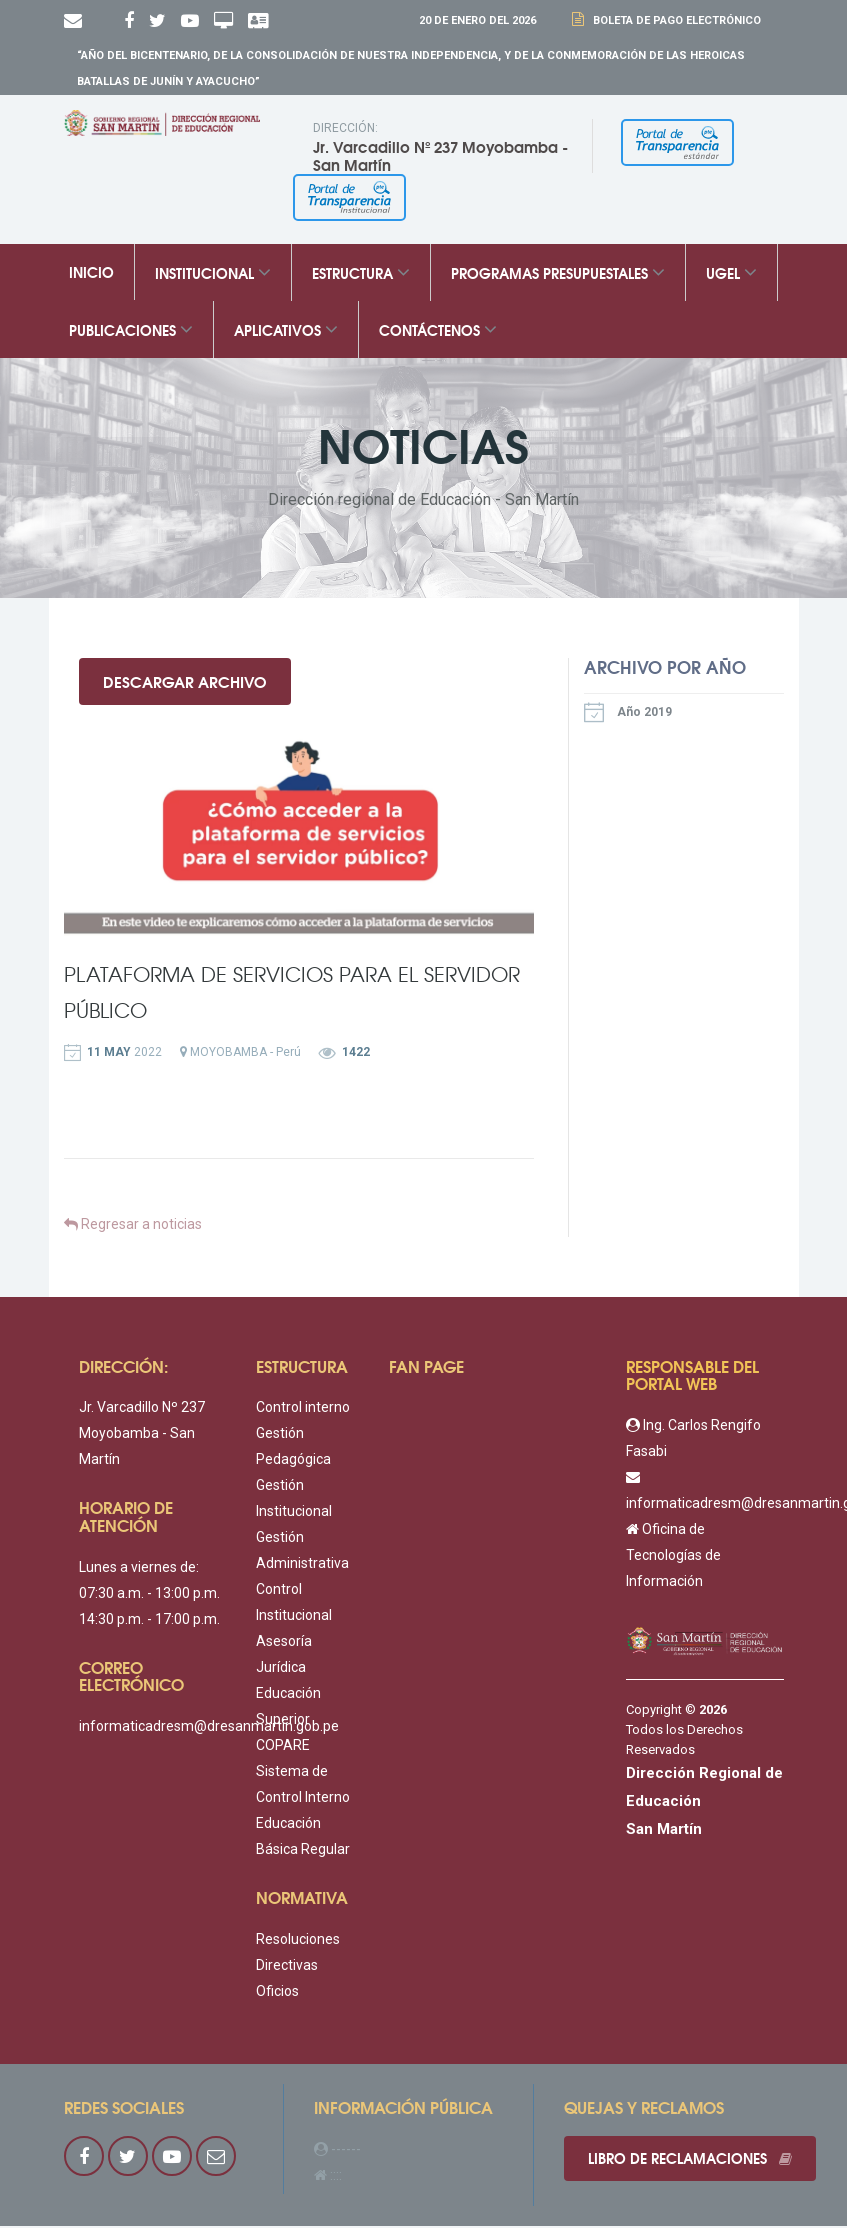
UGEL (731, 274)
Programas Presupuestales (558, 274)
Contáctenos (438, 331)
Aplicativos (286, 331)
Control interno (303, 1410)
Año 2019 (628, 713)
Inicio (91, 273)
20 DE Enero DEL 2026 (477, 20)
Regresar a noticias (133, 1226)
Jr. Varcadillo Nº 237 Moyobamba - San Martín (142, 1436)
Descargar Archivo (186, 682)
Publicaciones (131, 331)
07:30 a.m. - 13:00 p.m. (149, 1595)
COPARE (283, 1748)
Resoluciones (298, 1941)
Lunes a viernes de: (139, 1569)
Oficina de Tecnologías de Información (673, 1557)
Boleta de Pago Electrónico (674, 20)
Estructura (361, 274)
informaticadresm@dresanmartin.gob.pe (209, 1728)
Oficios (277, 1993)
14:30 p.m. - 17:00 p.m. (149, 1621)
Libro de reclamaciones (691, 2161)
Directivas (287, 1967)
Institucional (213, 274)
